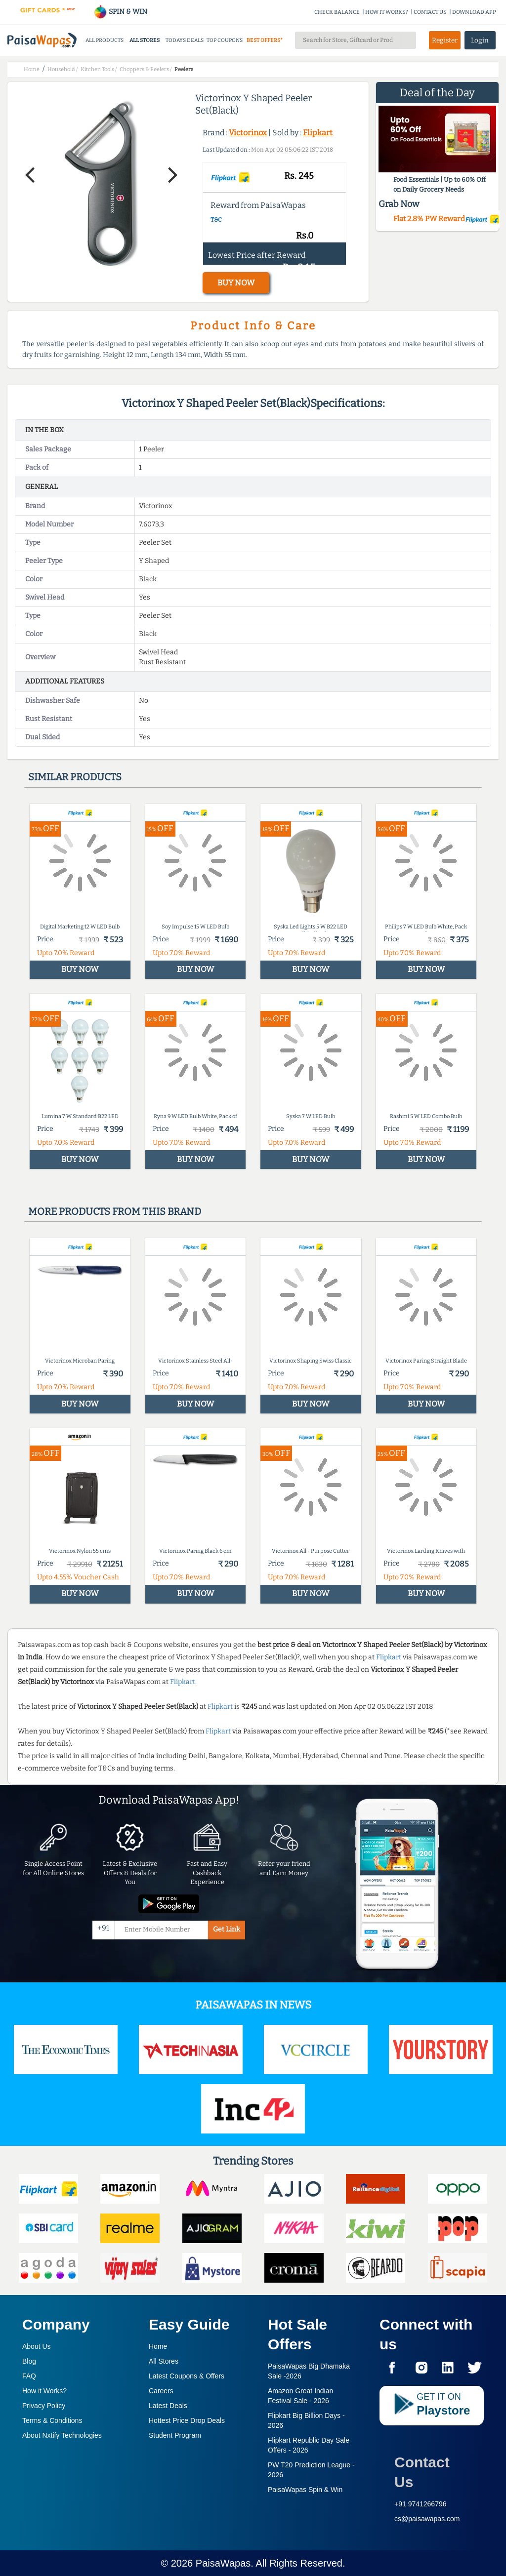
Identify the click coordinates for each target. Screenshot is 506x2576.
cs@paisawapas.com (427, 2519)
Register (445, 40)
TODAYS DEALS (185, 40)
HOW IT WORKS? (386, 12)
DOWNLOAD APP (474, 12)
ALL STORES (144, 40)
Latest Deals (168, 2406)
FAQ (29, 2376)
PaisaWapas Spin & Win (305, 2490)
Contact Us (422, 2472)
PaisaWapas (223, 2563)
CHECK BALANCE (337, 12)
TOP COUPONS (225, 40)
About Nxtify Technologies (62, 2435)
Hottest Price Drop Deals (187, 2420)
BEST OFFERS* (265, 40)
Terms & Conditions (52, 2420)
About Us (36, 2346)
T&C (216, 219)
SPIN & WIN (120, 11)
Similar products (75, 777)
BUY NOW (235, 282)
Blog (29, 2361)
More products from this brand (114, 1211)
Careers (161, 2391)
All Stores (163, 2361)
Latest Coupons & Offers (186, 2376)
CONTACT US (430, 12)
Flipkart (318, 132)
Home (158, 2346)
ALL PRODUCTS (104, 40)
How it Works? (44, 2391)
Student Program (175, 2435)
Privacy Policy (43, 2406)
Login (480, 40)
